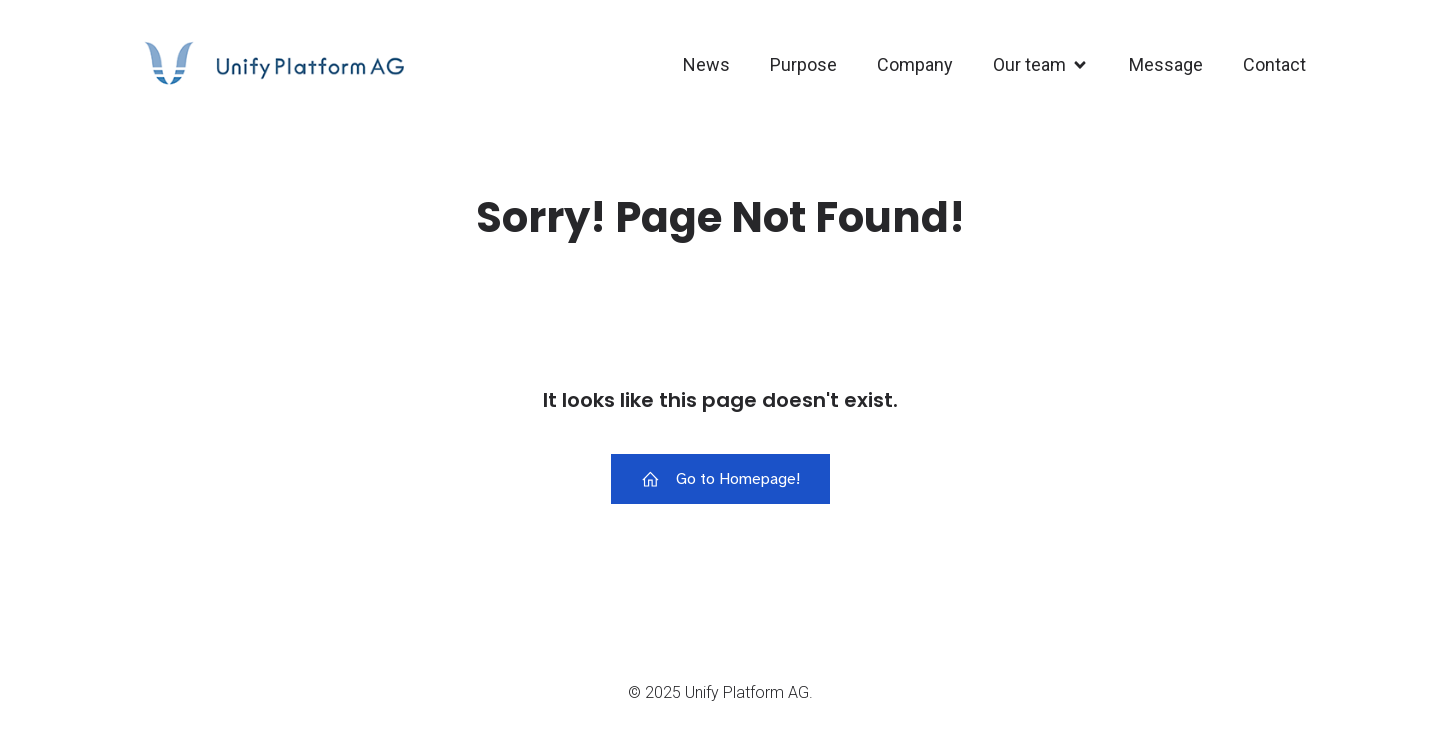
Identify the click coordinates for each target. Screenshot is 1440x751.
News (706, 64)
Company (915, 64)
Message (1166, 64)
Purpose (803, 64)
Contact (1274, 64)
